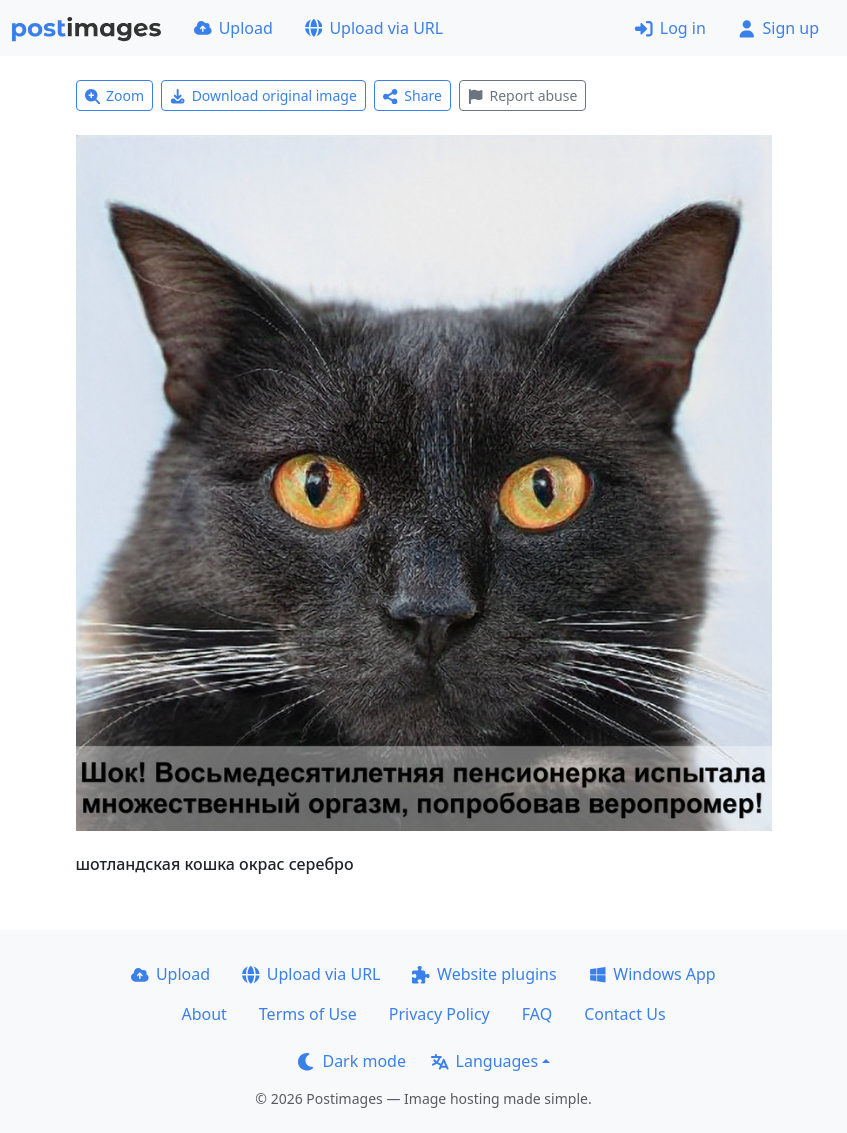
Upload (233, 28)
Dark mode (352, 1061)
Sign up (778, 28)
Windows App (652, 974)
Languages (484, 1061)
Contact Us (624, 1014)
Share (412, 95)
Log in (670, 28)
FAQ (537, 1014)
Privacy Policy (439, 1014)
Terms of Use (308, 1014)
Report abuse (522, 95)
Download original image (263, 95)
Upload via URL (374, 28)
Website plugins (484, 974)
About (203, 1014)
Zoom (115, 95)
